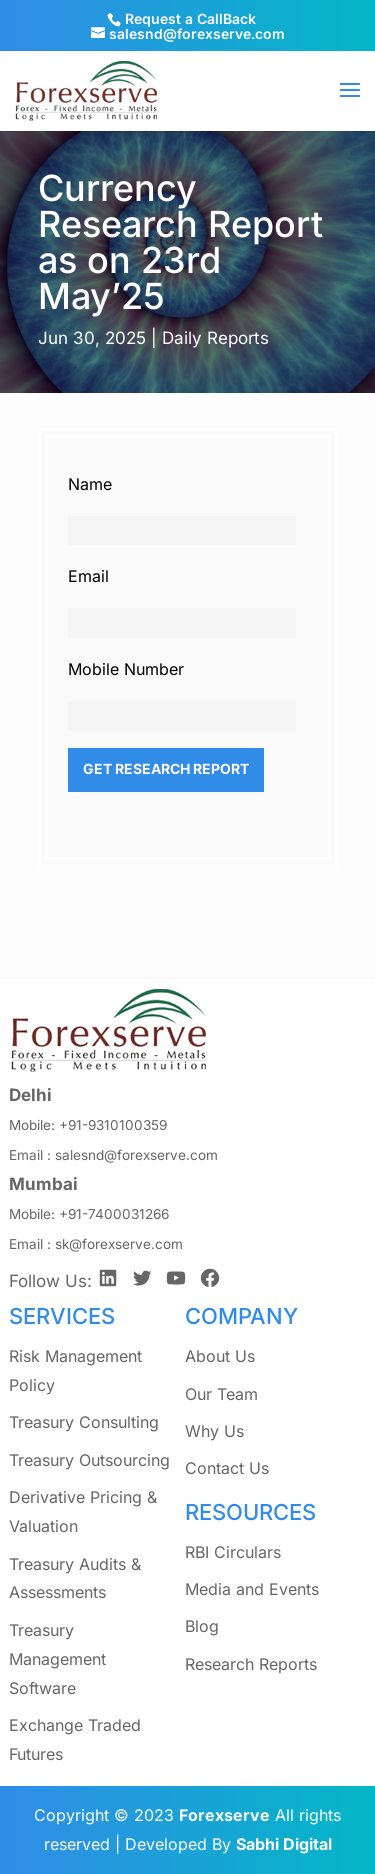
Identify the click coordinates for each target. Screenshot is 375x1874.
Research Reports (251, 1664)
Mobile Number (126, 669)
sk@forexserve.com (119, 1244)
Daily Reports (215, 338)
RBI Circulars (233, 1552)
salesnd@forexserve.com (136, 1155)
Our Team (221, 1394)
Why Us (214, 1431)
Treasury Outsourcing (89, 1460)
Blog (202, 1626)
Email (88, 576)
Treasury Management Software (57, 1659)
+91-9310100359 (113, 1125)
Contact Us (227, 1468)
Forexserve (224, 1815)
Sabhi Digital (284, 1844)
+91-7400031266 (114, 1214)
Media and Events (252, 1589)
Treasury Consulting (84, 1422)
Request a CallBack (190, 18)
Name (90, 484)
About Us (220, 1356)
